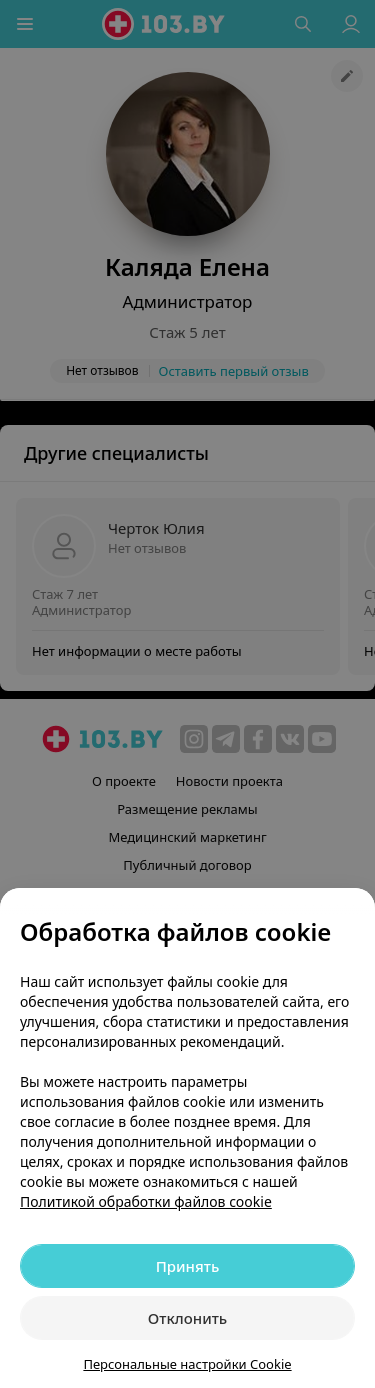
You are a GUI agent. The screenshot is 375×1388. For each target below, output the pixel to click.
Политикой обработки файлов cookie (146, 1201)
